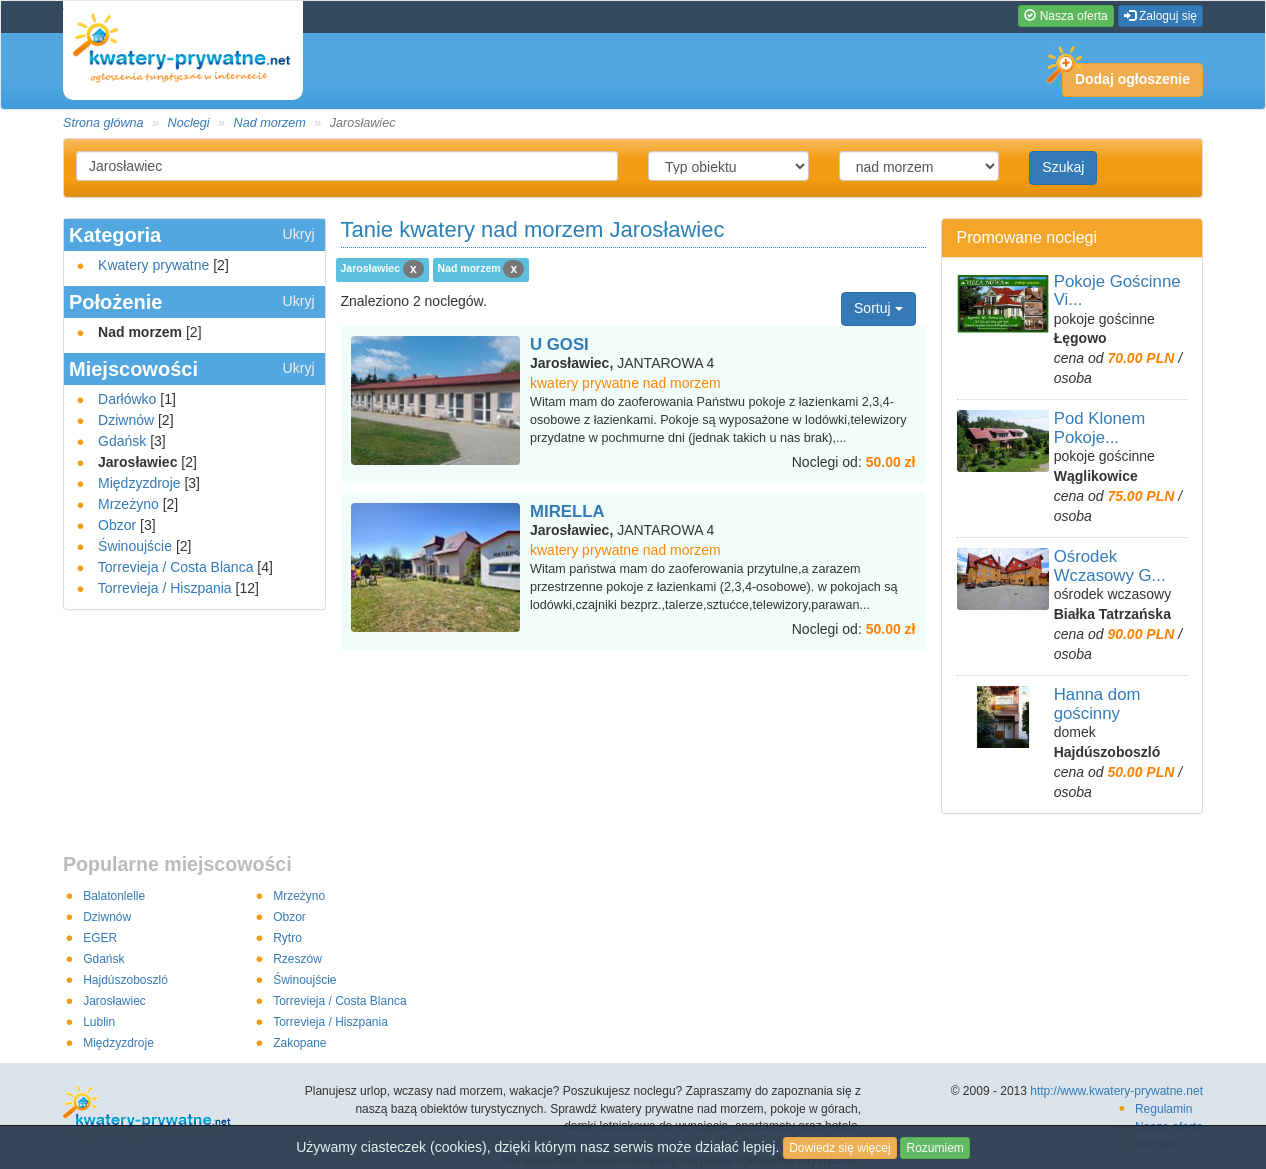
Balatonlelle (114, 896)
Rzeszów (297, 959)
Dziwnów (126, 420)
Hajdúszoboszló (125, 980)
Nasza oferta (1065, 16)
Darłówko (127, 399)
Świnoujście (135, 546)
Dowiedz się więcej (839, 1148)
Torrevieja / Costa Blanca (176, 567)
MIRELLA (567, 511)
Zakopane (299, 1043)
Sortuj (878, 308)
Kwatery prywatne (153, 265)
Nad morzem (270, 123)
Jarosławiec (114, 1001)
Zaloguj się (1160, 16)
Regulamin (1163, 1109)
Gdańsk (122, 441)
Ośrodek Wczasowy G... (1110, 565)
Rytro (287, 938)
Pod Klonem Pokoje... (1099, 427)
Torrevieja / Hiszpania (165, 588)
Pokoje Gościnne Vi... (1117, 290)
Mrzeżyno (128, 504)
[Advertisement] (633, 690)
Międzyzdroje (139, 483)
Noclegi (189, 123)
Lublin (99, 1022)
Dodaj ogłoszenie (1126, 75)
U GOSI (559, 344)
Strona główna (103, 123)
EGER (100, 938)
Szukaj (1063, 167)
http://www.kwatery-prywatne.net (1116, 1091)
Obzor (117, 525)
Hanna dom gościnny (1097, 703)
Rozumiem (934, 1148)
